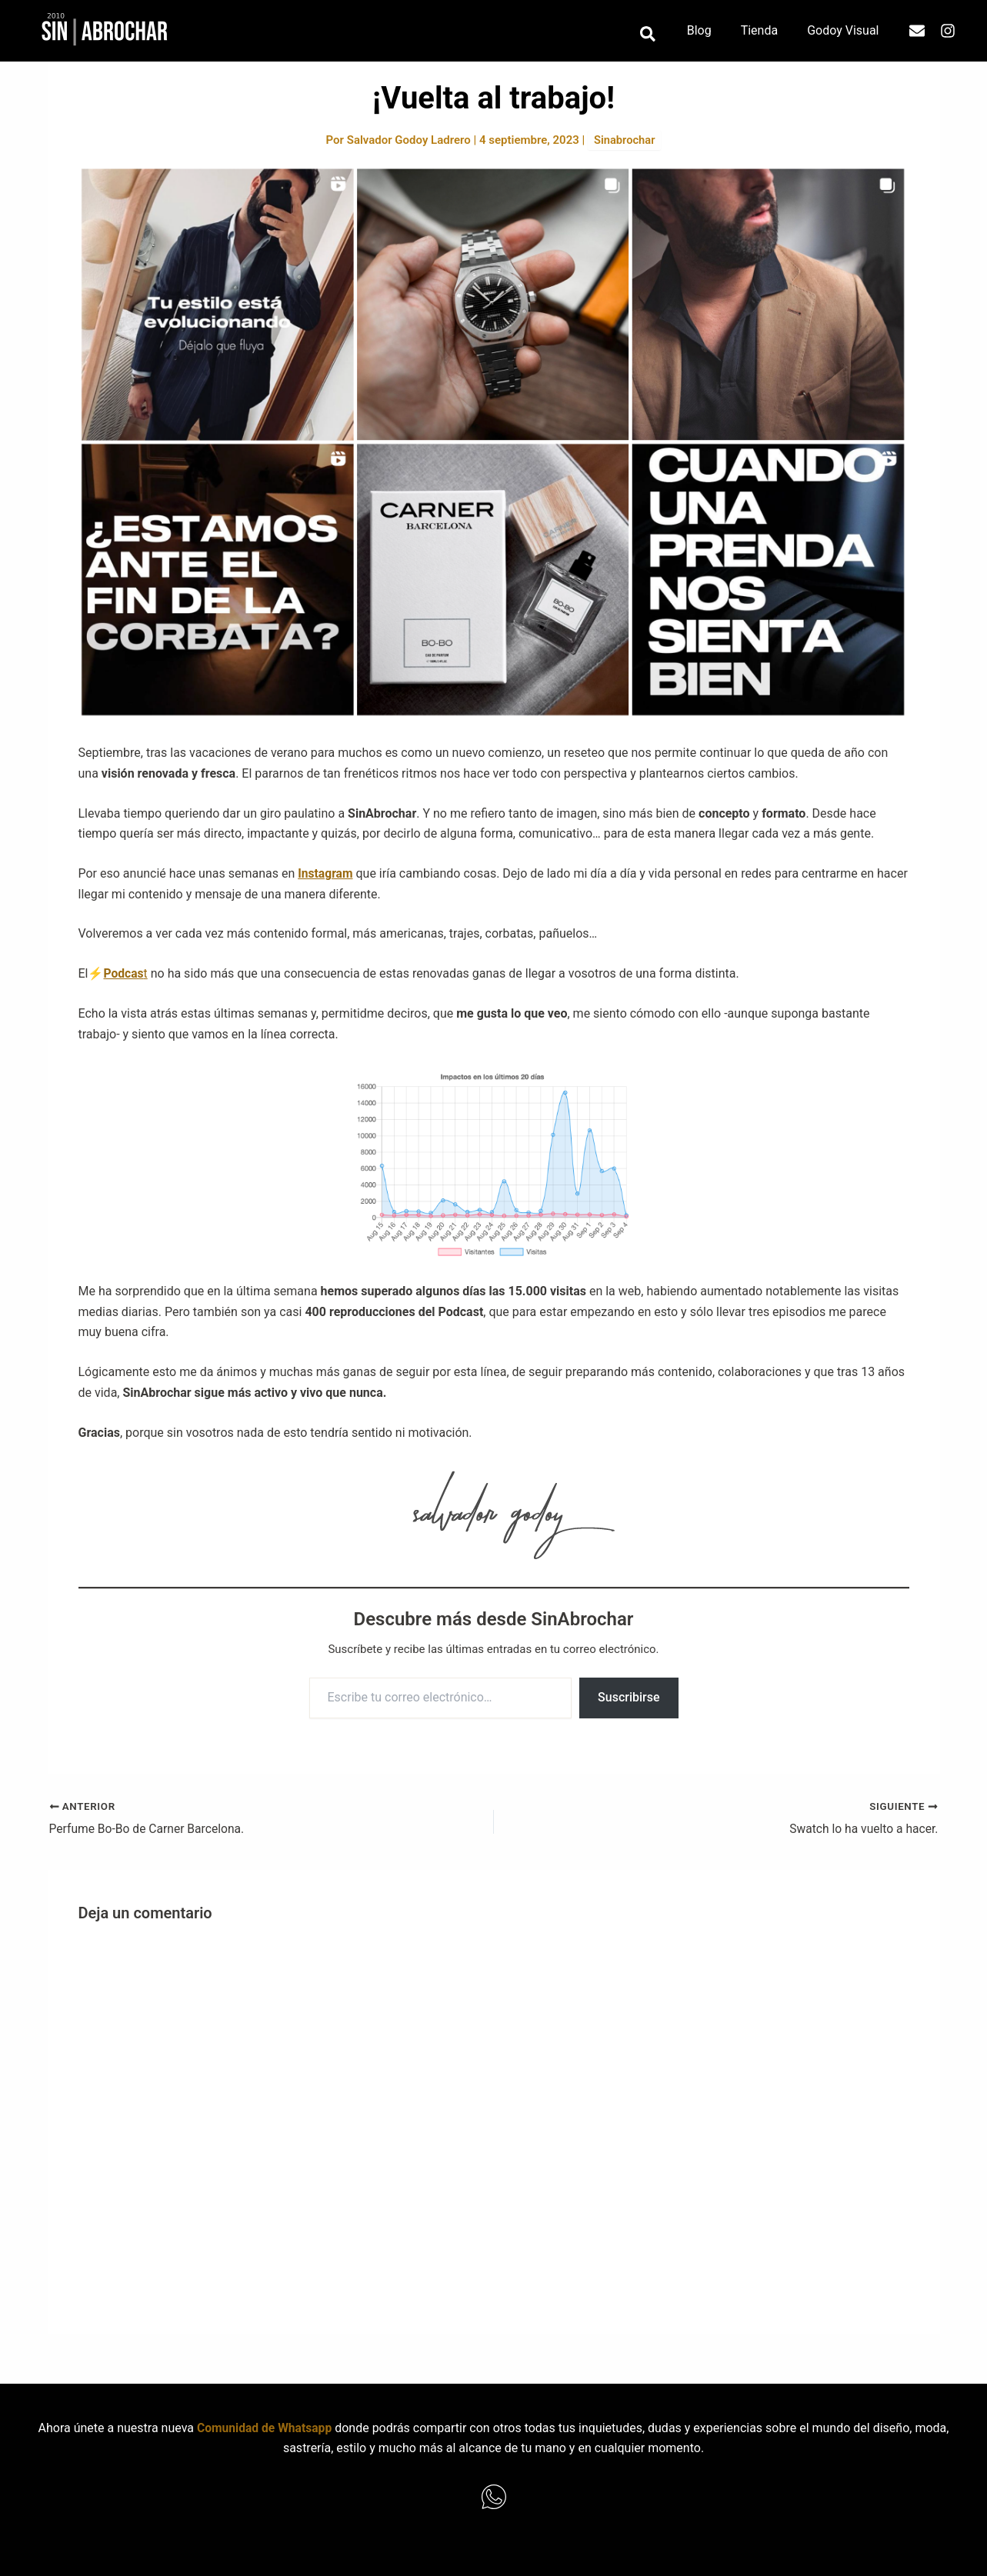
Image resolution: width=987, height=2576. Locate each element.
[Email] (917, 30)
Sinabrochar (624, 140)
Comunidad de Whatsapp (264, 2428)
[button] (662, 34)
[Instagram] (947, 30)
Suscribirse (628, 1697)
